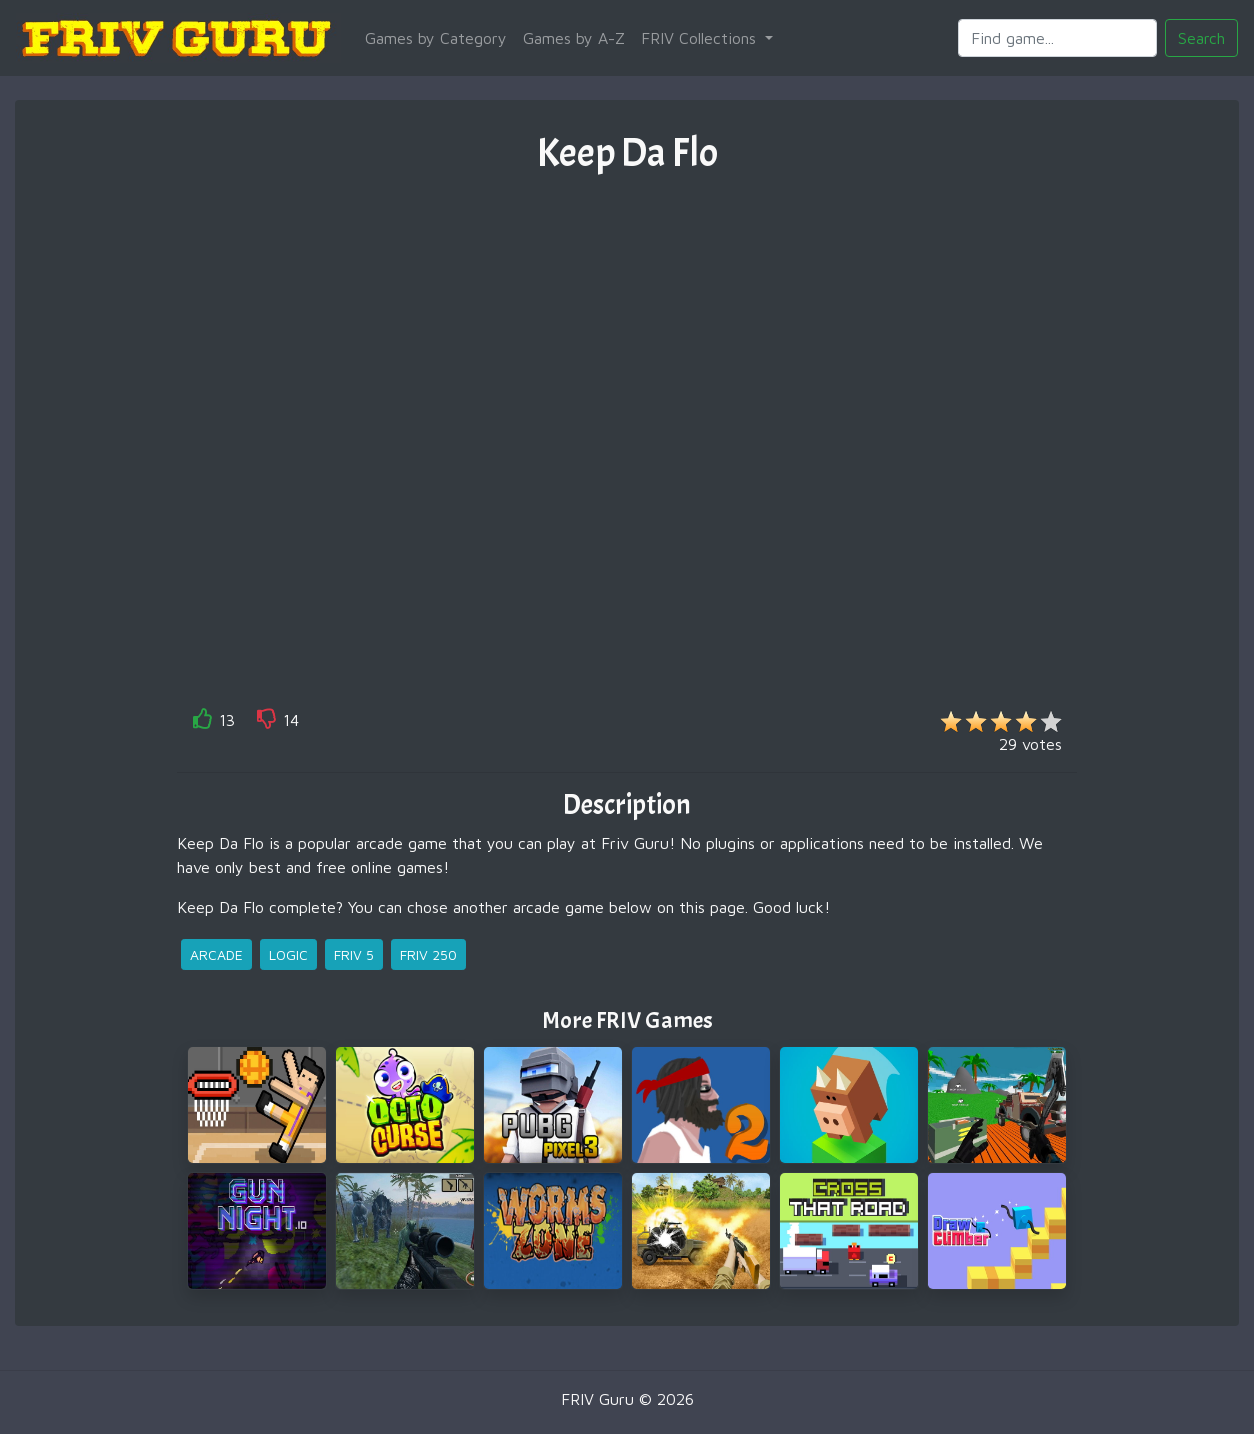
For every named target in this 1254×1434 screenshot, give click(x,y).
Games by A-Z (574, 38)
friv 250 (428, 954)
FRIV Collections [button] (701, 38)
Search (1201, 38)
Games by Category (436, 38)
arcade (216, 954)
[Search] (1057, 38)
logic (288, 954)
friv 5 (354, 954)
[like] (203, 722)
